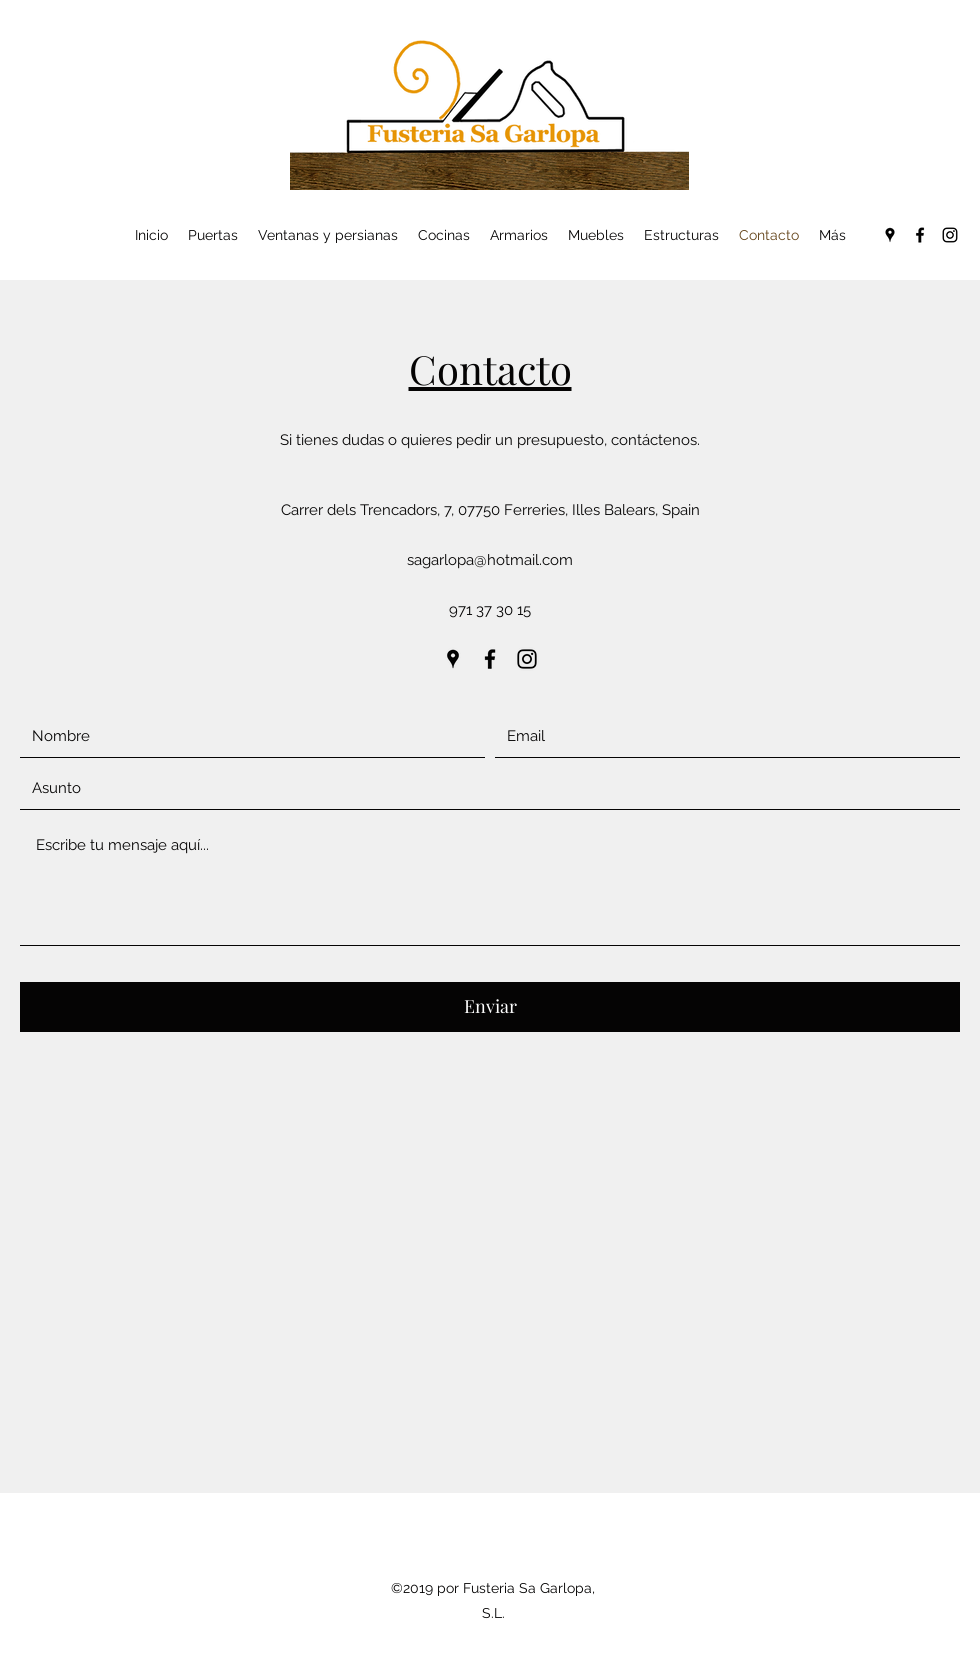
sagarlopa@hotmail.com (490, 560)
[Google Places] (890, 235)
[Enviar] (490, 1007)
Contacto (490, 368)
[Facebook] (920, 235)
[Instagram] (950, 235)
